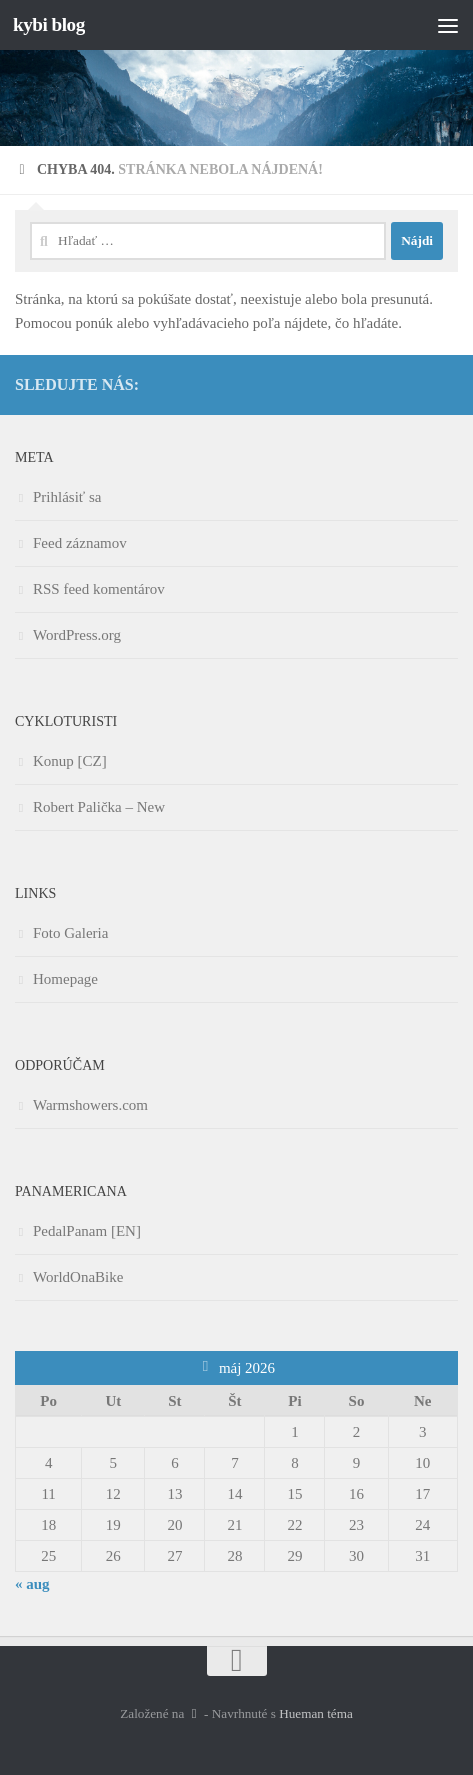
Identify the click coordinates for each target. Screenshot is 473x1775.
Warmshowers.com (90, 1105)
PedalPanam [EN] (87, 1231)
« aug (32, 1584)
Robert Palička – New (99, 807)
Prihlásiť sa (67, 497)
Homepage (65, 979)
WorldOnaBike (78, 1277)
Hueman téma (316, 1713)
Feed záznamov (80, 543)
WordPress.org (77, 635)
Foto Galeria (70, 933)
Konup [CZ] (70, 761)
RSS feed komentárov (99, 589)
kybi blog (49, 24)
